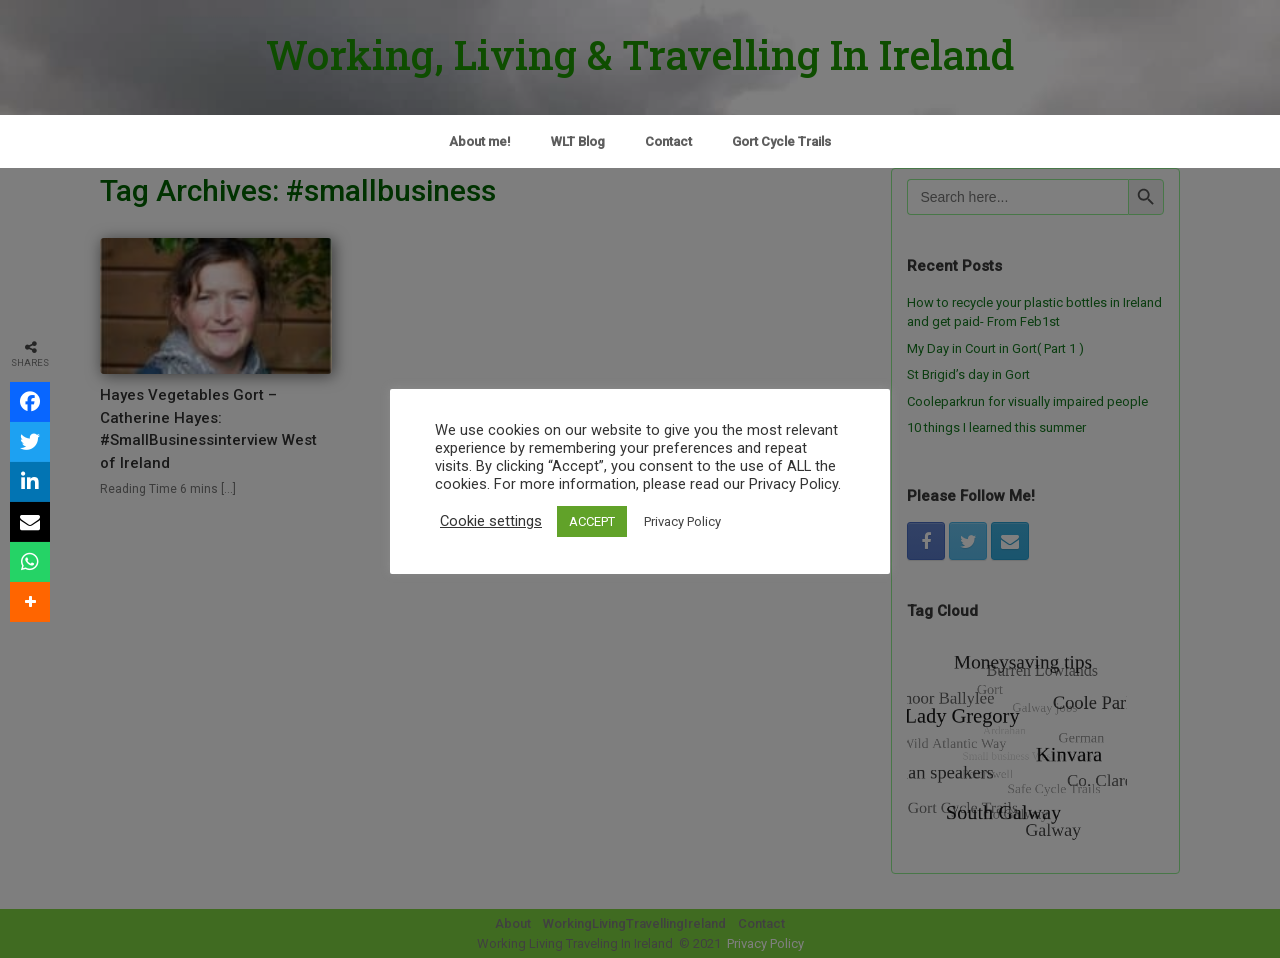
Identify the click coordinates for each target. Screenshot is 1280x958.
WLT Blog (578, 141)
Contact (668, 141)
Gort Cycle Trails (781, 141)
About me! (480, 141)
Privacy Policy (682, 521)
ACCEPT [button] (592, 521)
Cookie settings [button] (491, 521)
